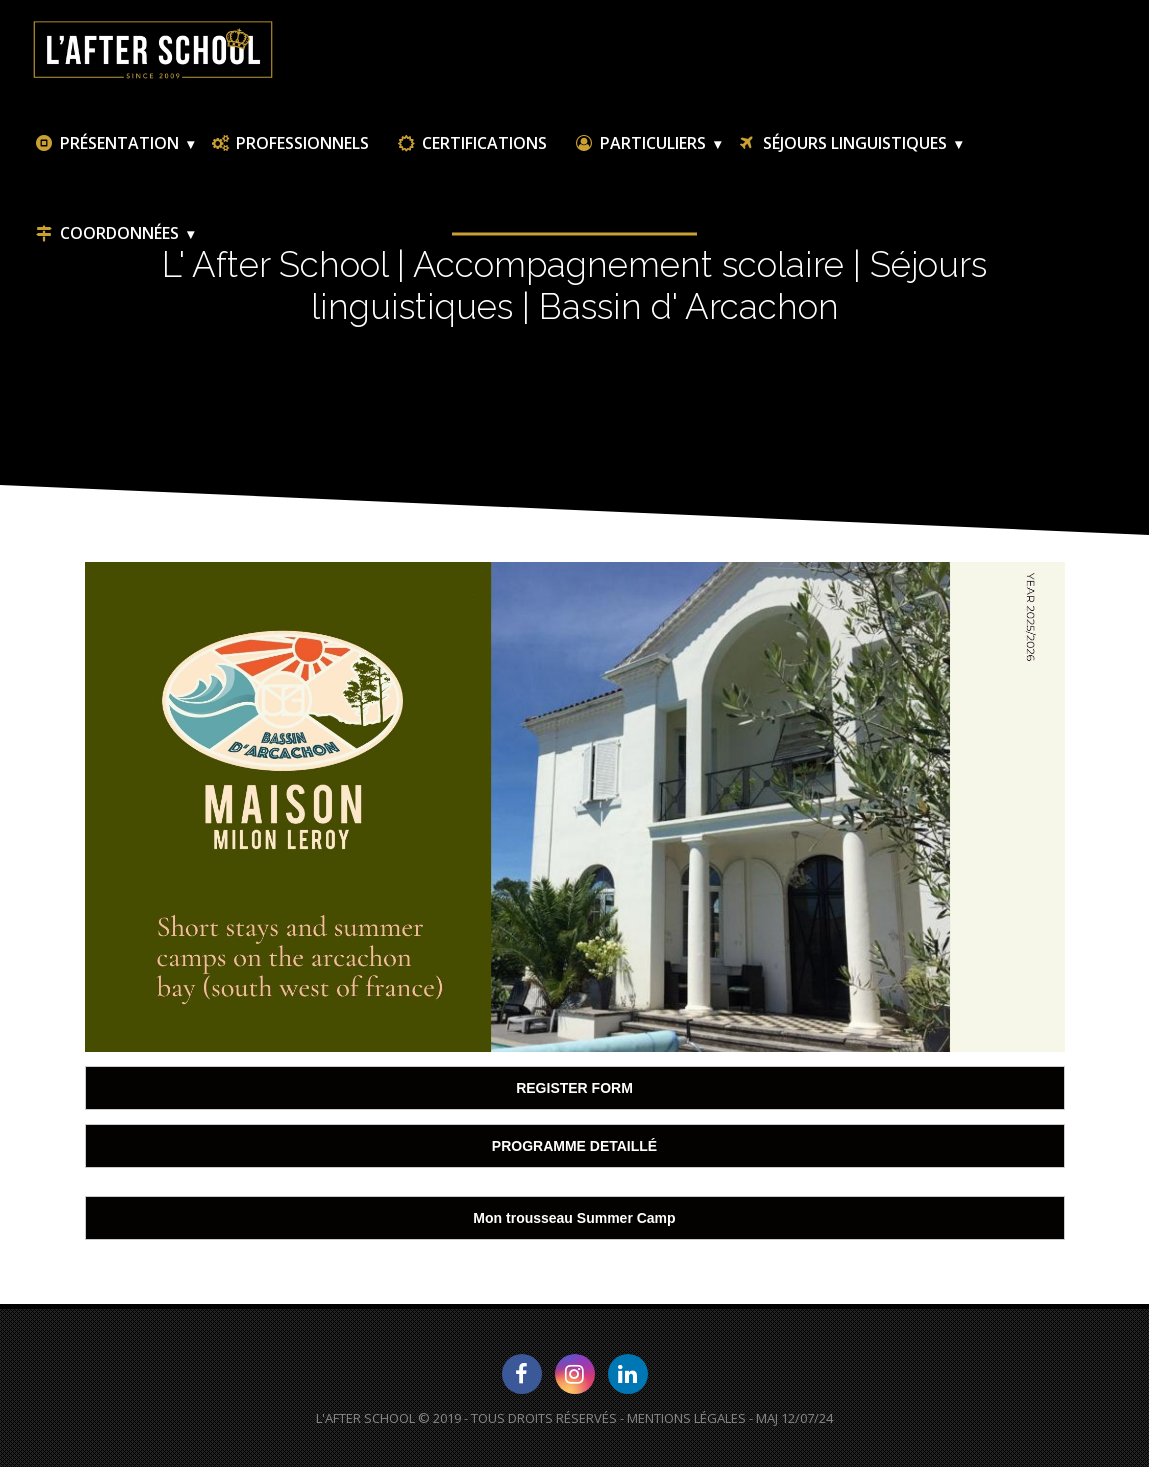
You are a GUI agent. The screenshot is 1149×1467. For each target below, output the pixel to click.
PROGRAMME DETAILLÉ (574, 1146)
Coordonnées (106, 233)
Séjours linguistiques (841, 143)
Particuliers (639, 143)
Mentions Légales (686, 1418)
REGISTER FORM (574, 1088)
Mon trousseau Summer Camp (574, 1218)
